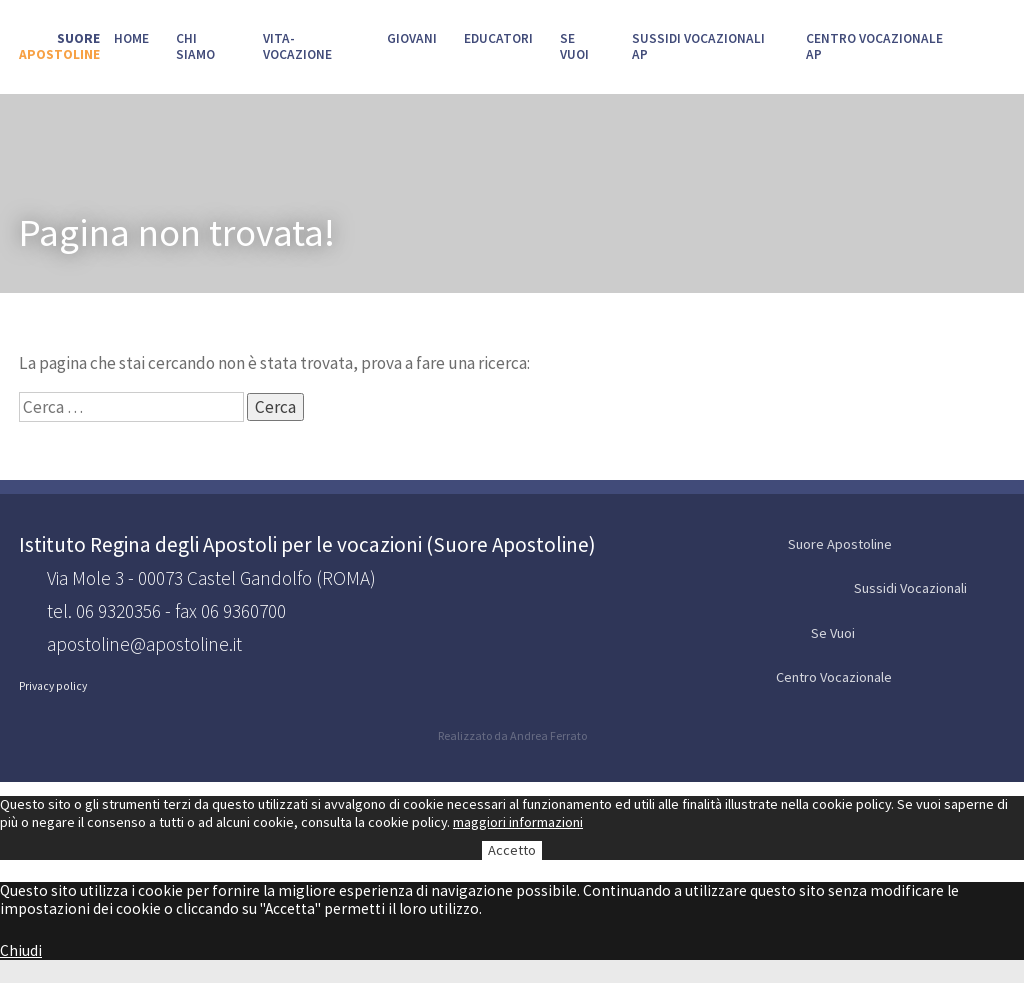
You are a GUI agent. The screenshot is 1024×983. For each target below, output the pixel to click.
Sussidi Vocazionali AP (698, 46)
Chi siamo (195, 46)
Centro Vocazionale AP (874, 46)
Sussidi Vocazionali (928, 589)
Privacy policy (53, 686)
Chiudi (21, 950)
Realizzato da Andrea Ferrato (512, 735)
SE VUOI (574, 46)
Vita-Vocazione (297, 46)
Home (131, 38)
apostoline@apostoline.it (144, 644)
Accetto (512, 850)
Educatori (498, 38)
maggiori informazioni (518, 822)
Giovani (412, 38)
